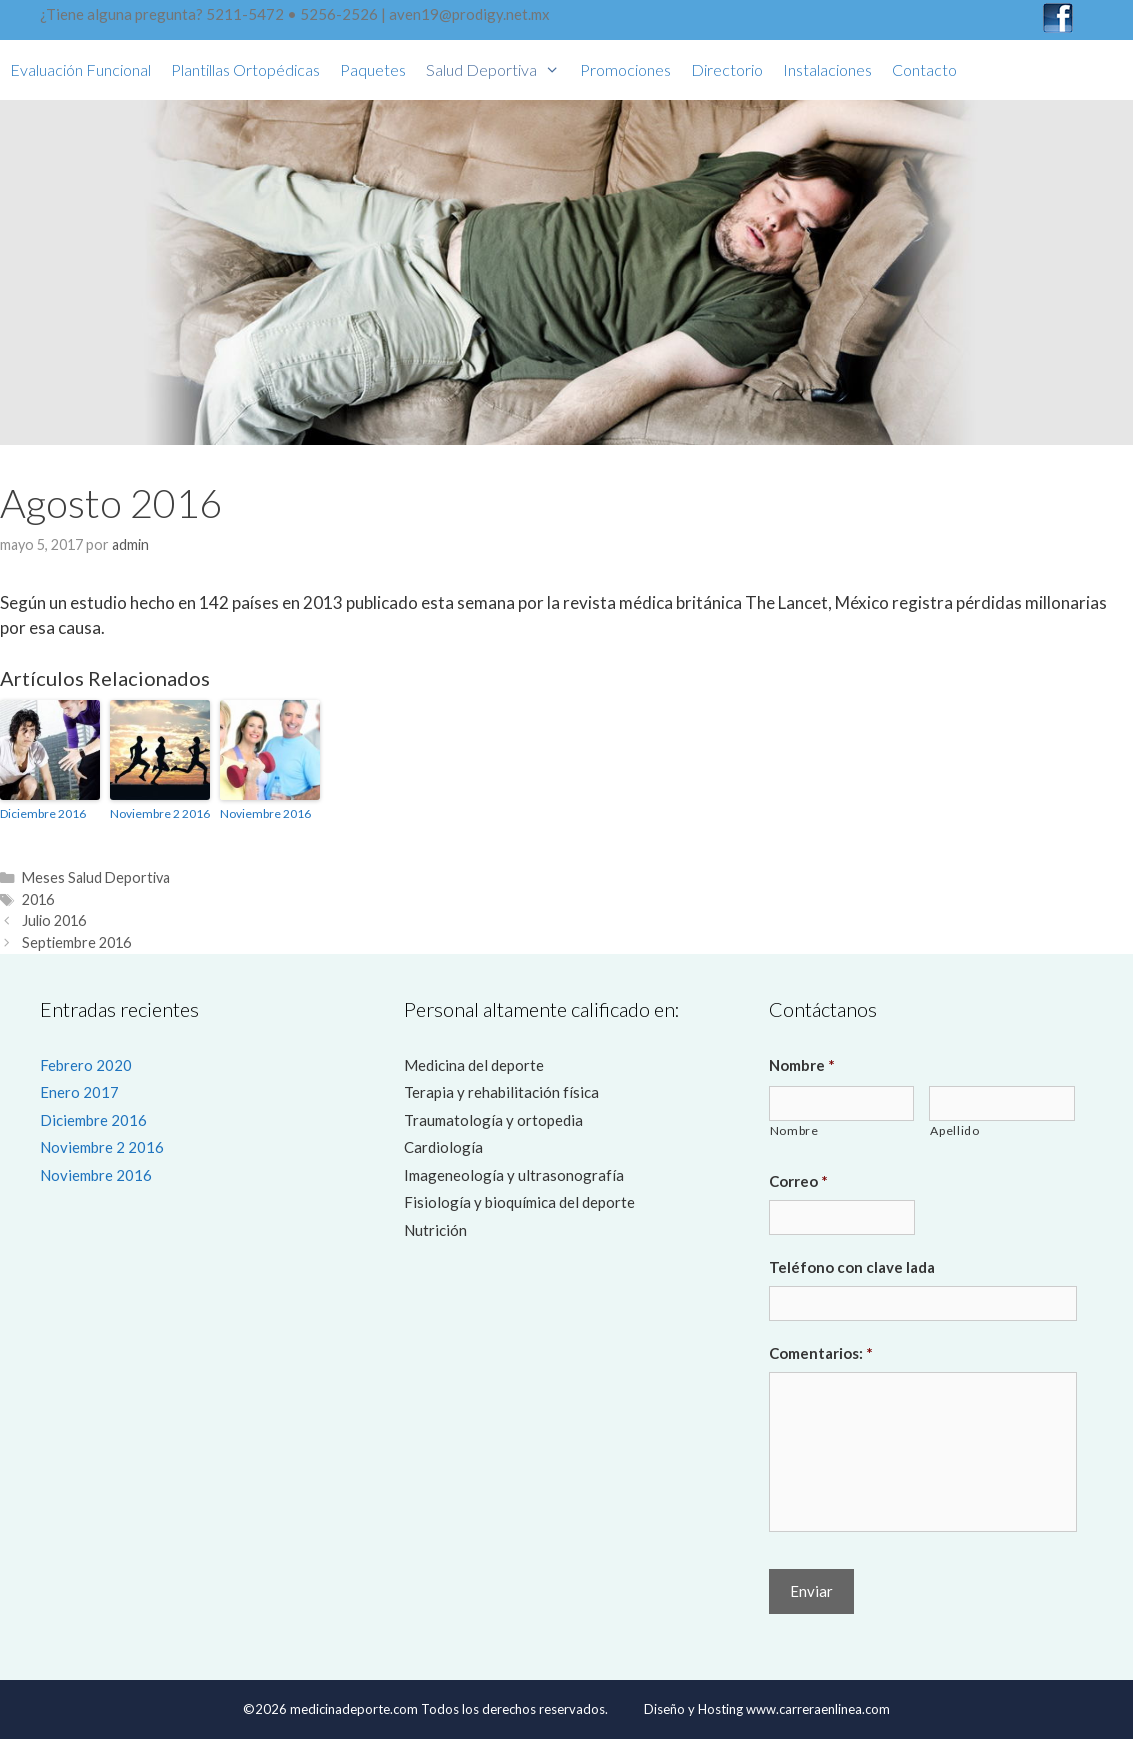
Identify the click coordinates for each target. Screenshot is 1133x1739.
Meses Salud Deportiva (96, 877)
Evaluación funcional (80, 69)
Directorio (727, 69)
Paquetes (373, 69)
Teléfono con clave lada (852, 1267)
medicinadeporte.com (352, 1709)
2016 (38, 899)
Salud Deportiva (498, 70)
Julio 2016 (54, 920)
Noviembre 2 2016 (160, 813)
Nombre (802, 1065)
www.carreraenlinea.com (818, 1709)
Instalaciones (827, 69)
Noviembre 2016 (265, 813)
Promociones (625, 69)
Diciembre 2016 (43, 813)
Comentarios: (821, 1353)
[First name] (842, 1103)
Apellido (954, 1130)
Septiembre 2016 (76, 942)
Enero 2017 (79, 1092)
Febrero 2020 (86, 1065)
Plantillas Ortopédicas (245, 69)
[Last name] (1002, 1103)
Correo (798, 1181)
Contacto (924, 69)
